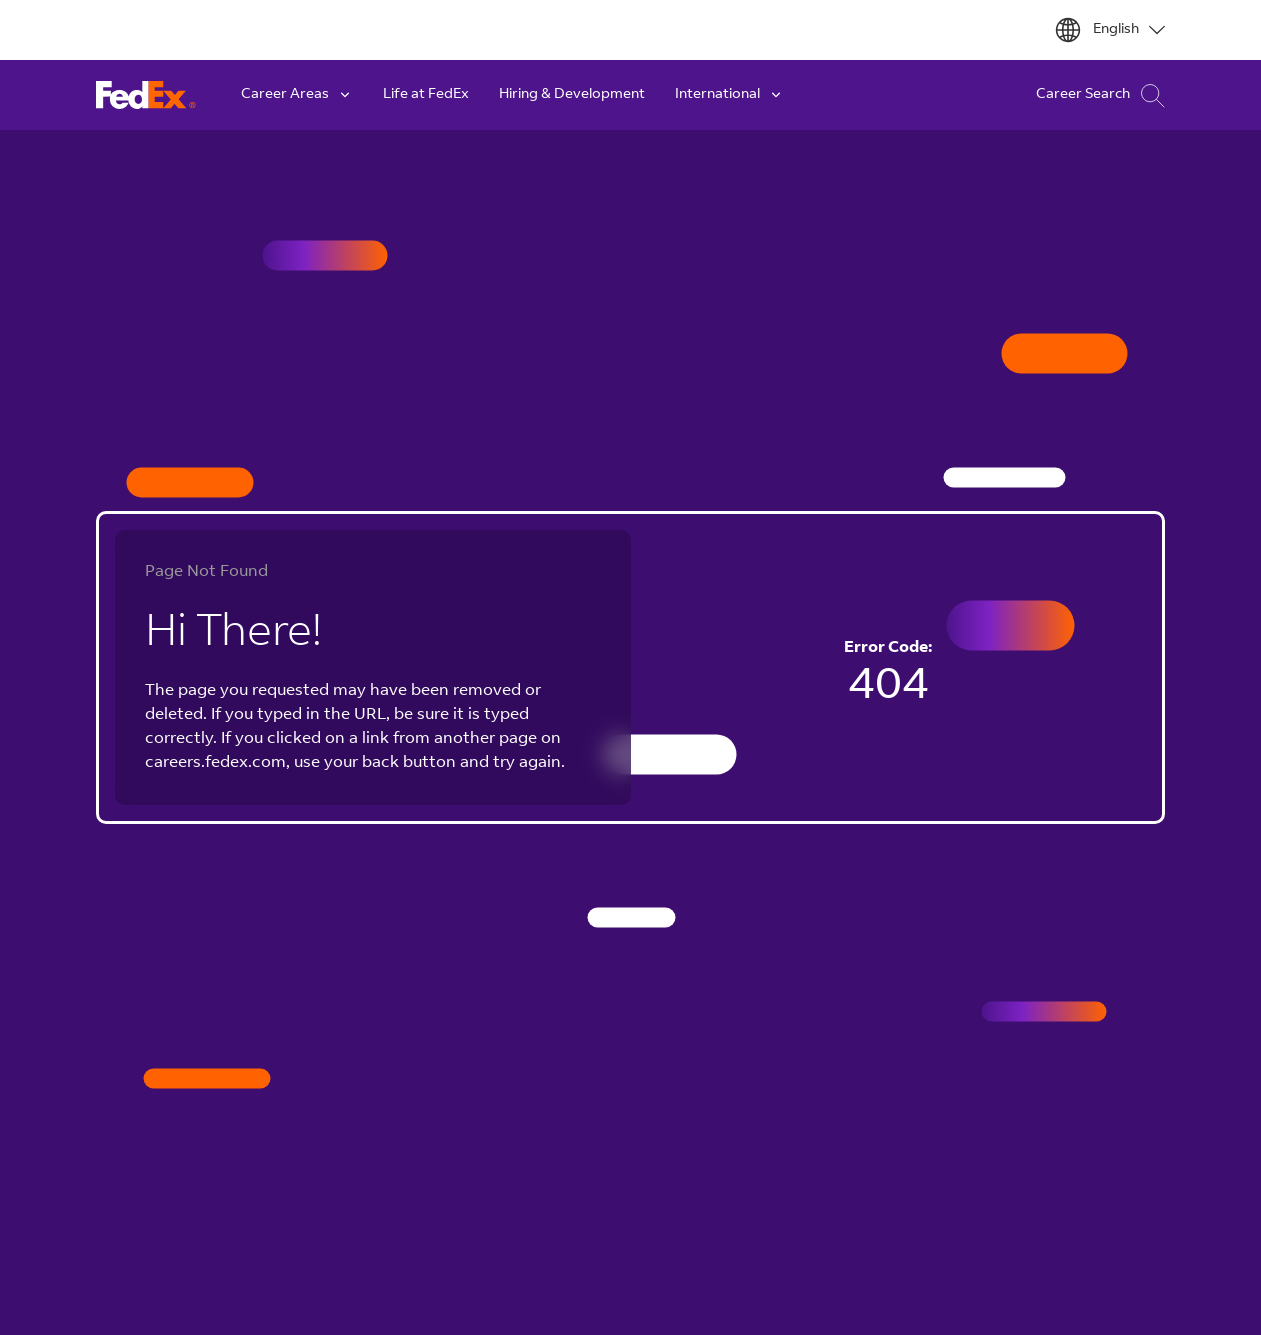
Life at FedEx (426, 95)
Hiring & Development (572, 95)
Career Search (1100, 95)
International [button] (729, 95)
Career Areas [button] (297, 95)
